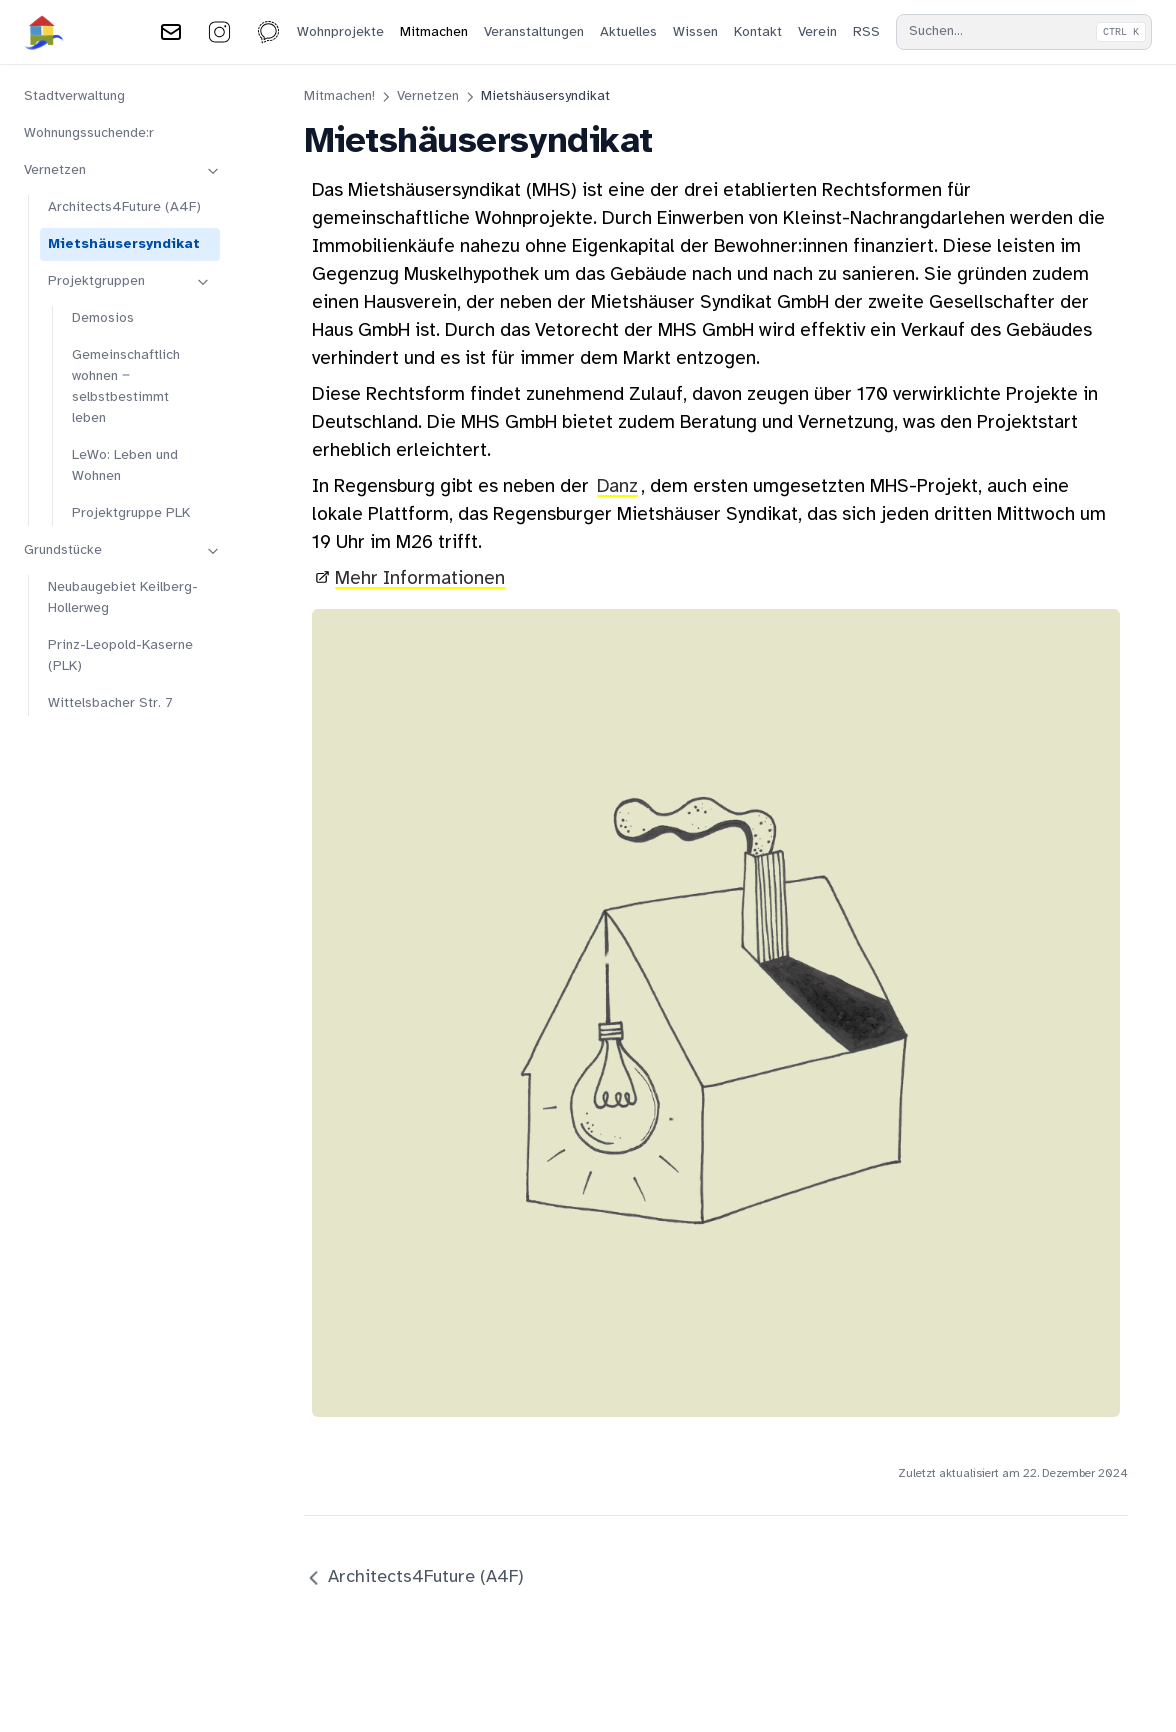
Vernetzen (123, 171)
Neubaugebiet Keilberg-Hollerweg (123, 598)
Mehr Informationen (420, 579)
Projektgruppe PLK (131, 513)
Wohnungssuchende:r (89, 133)
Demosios (103, 318)
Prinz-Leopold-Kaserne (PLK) (120, 656)
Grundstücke (123, 551)
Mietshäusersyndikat (124, 244)
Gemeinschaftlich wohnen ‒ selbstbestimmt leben (126, 387)
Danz (617, 487)
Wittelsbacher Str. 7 (110, 703)
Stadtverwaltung (74, 96)
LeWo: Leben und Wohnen (125, 466)
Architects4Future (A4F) (124, 207)
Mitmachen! (339, 96)
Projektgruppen (130, 282)
